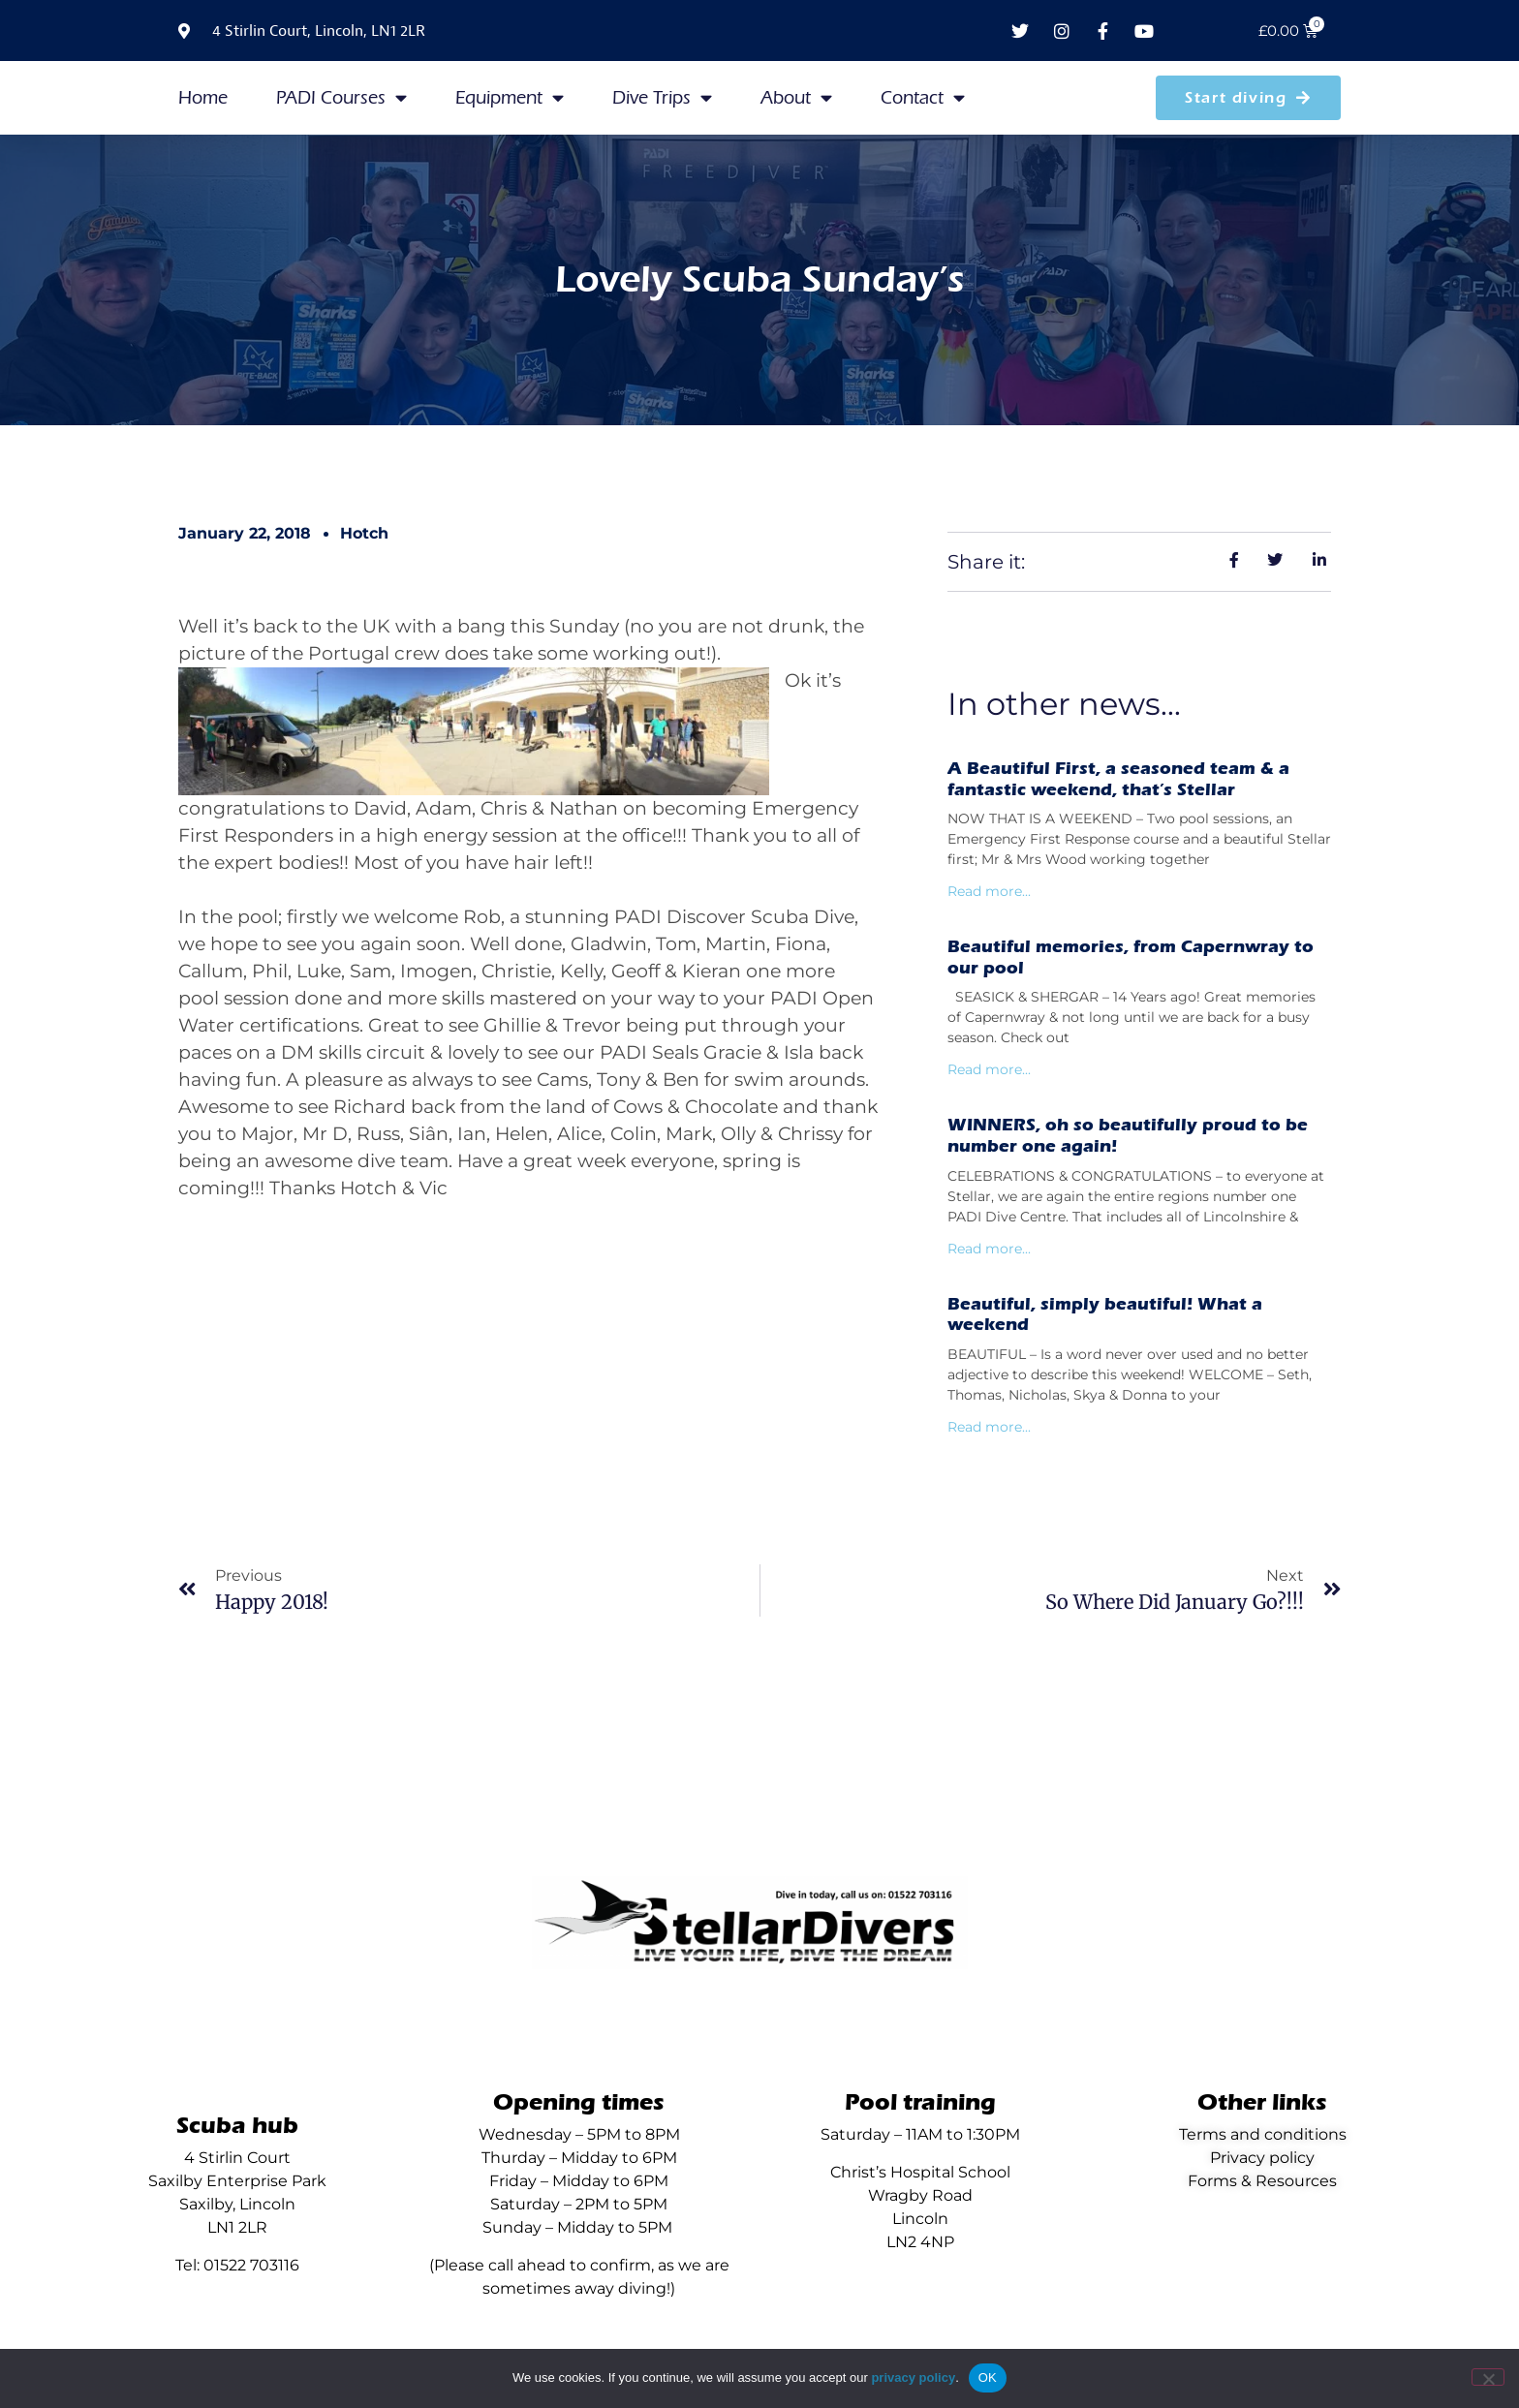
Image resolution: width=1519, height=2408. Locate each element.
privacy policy (913, 2377)
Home (203, 97)
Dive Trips (662, 97)
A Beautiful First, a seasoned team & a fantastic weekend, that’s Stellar (1118, 779)
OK (987, 2377)
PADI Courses (341, 97)
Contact (923, 97)
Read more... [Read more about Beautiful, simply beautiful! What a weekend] (989, 1427)
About (796, 97)
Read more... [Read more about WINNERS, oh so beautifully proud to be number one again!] (989, 1248)
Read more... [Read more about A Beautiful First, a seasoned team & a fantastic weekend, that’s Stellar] (989, 891)
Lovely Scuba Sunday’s (760, 279)
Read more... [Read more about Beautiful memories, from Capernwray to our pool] (989, 1069)
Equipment (509, 97)
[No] (1488, 2377)
